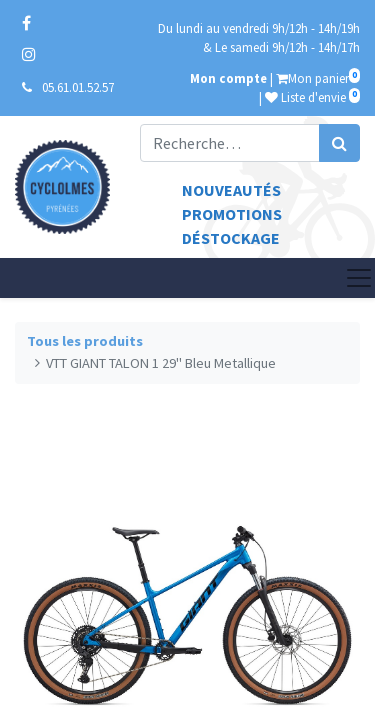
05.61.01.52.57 (78, 87)
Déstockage (231, 238)
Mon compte (228, 78)
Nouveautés (231, 190)
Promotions (232, 214)
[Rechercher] (339, 143)
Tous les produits (85, 341)
